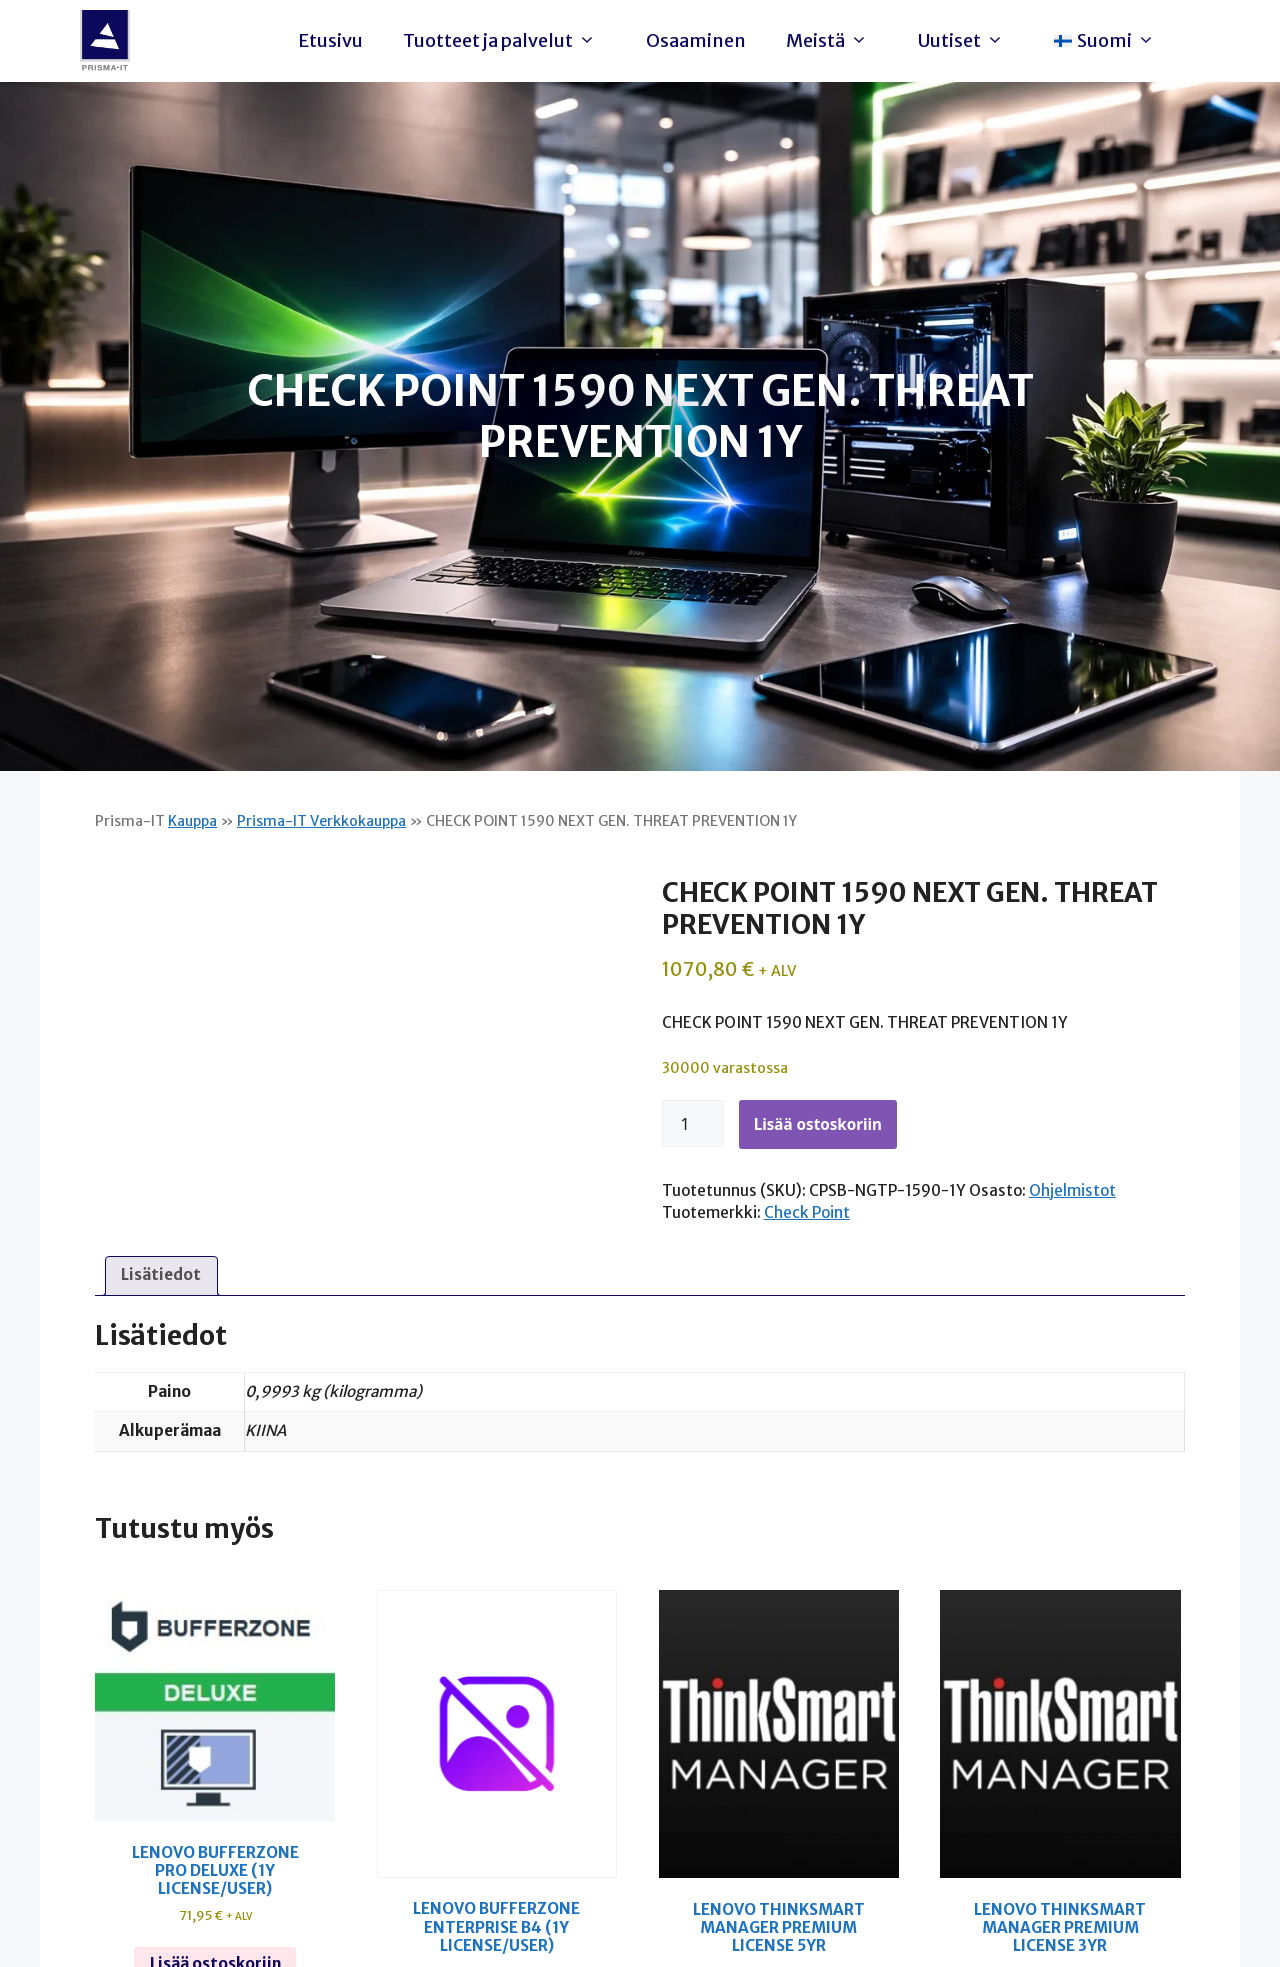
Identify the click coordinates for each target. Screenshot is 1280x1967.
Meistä (832, 41)
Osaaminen (696, 40)
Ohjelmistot (1072, 1190)
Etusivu (330, 40)
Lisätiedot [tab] (161, 1274)
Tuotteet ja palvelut (504, 41)
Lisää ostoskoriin (818, 1124)
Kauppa (192, 821)
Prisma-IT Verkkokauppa (321, 821)
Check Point (807, 1212)
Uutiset (966, 41)
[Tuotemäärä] (693, 1124)
